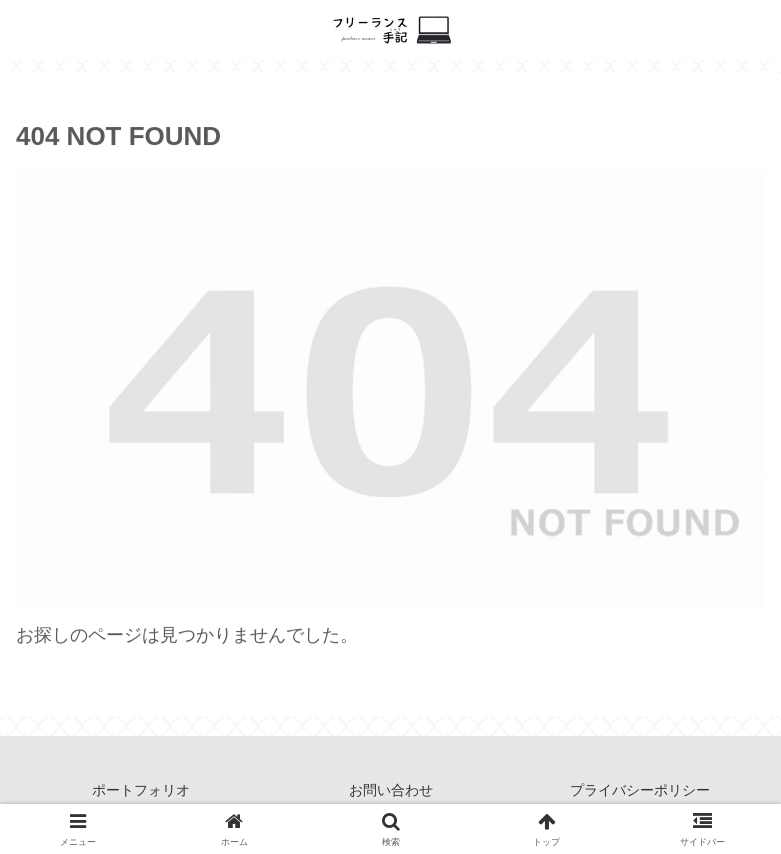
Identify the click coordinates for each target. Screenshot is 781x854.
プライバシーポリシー (640, 790)
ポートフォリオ (141, 790)
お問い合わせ (391, 790)
